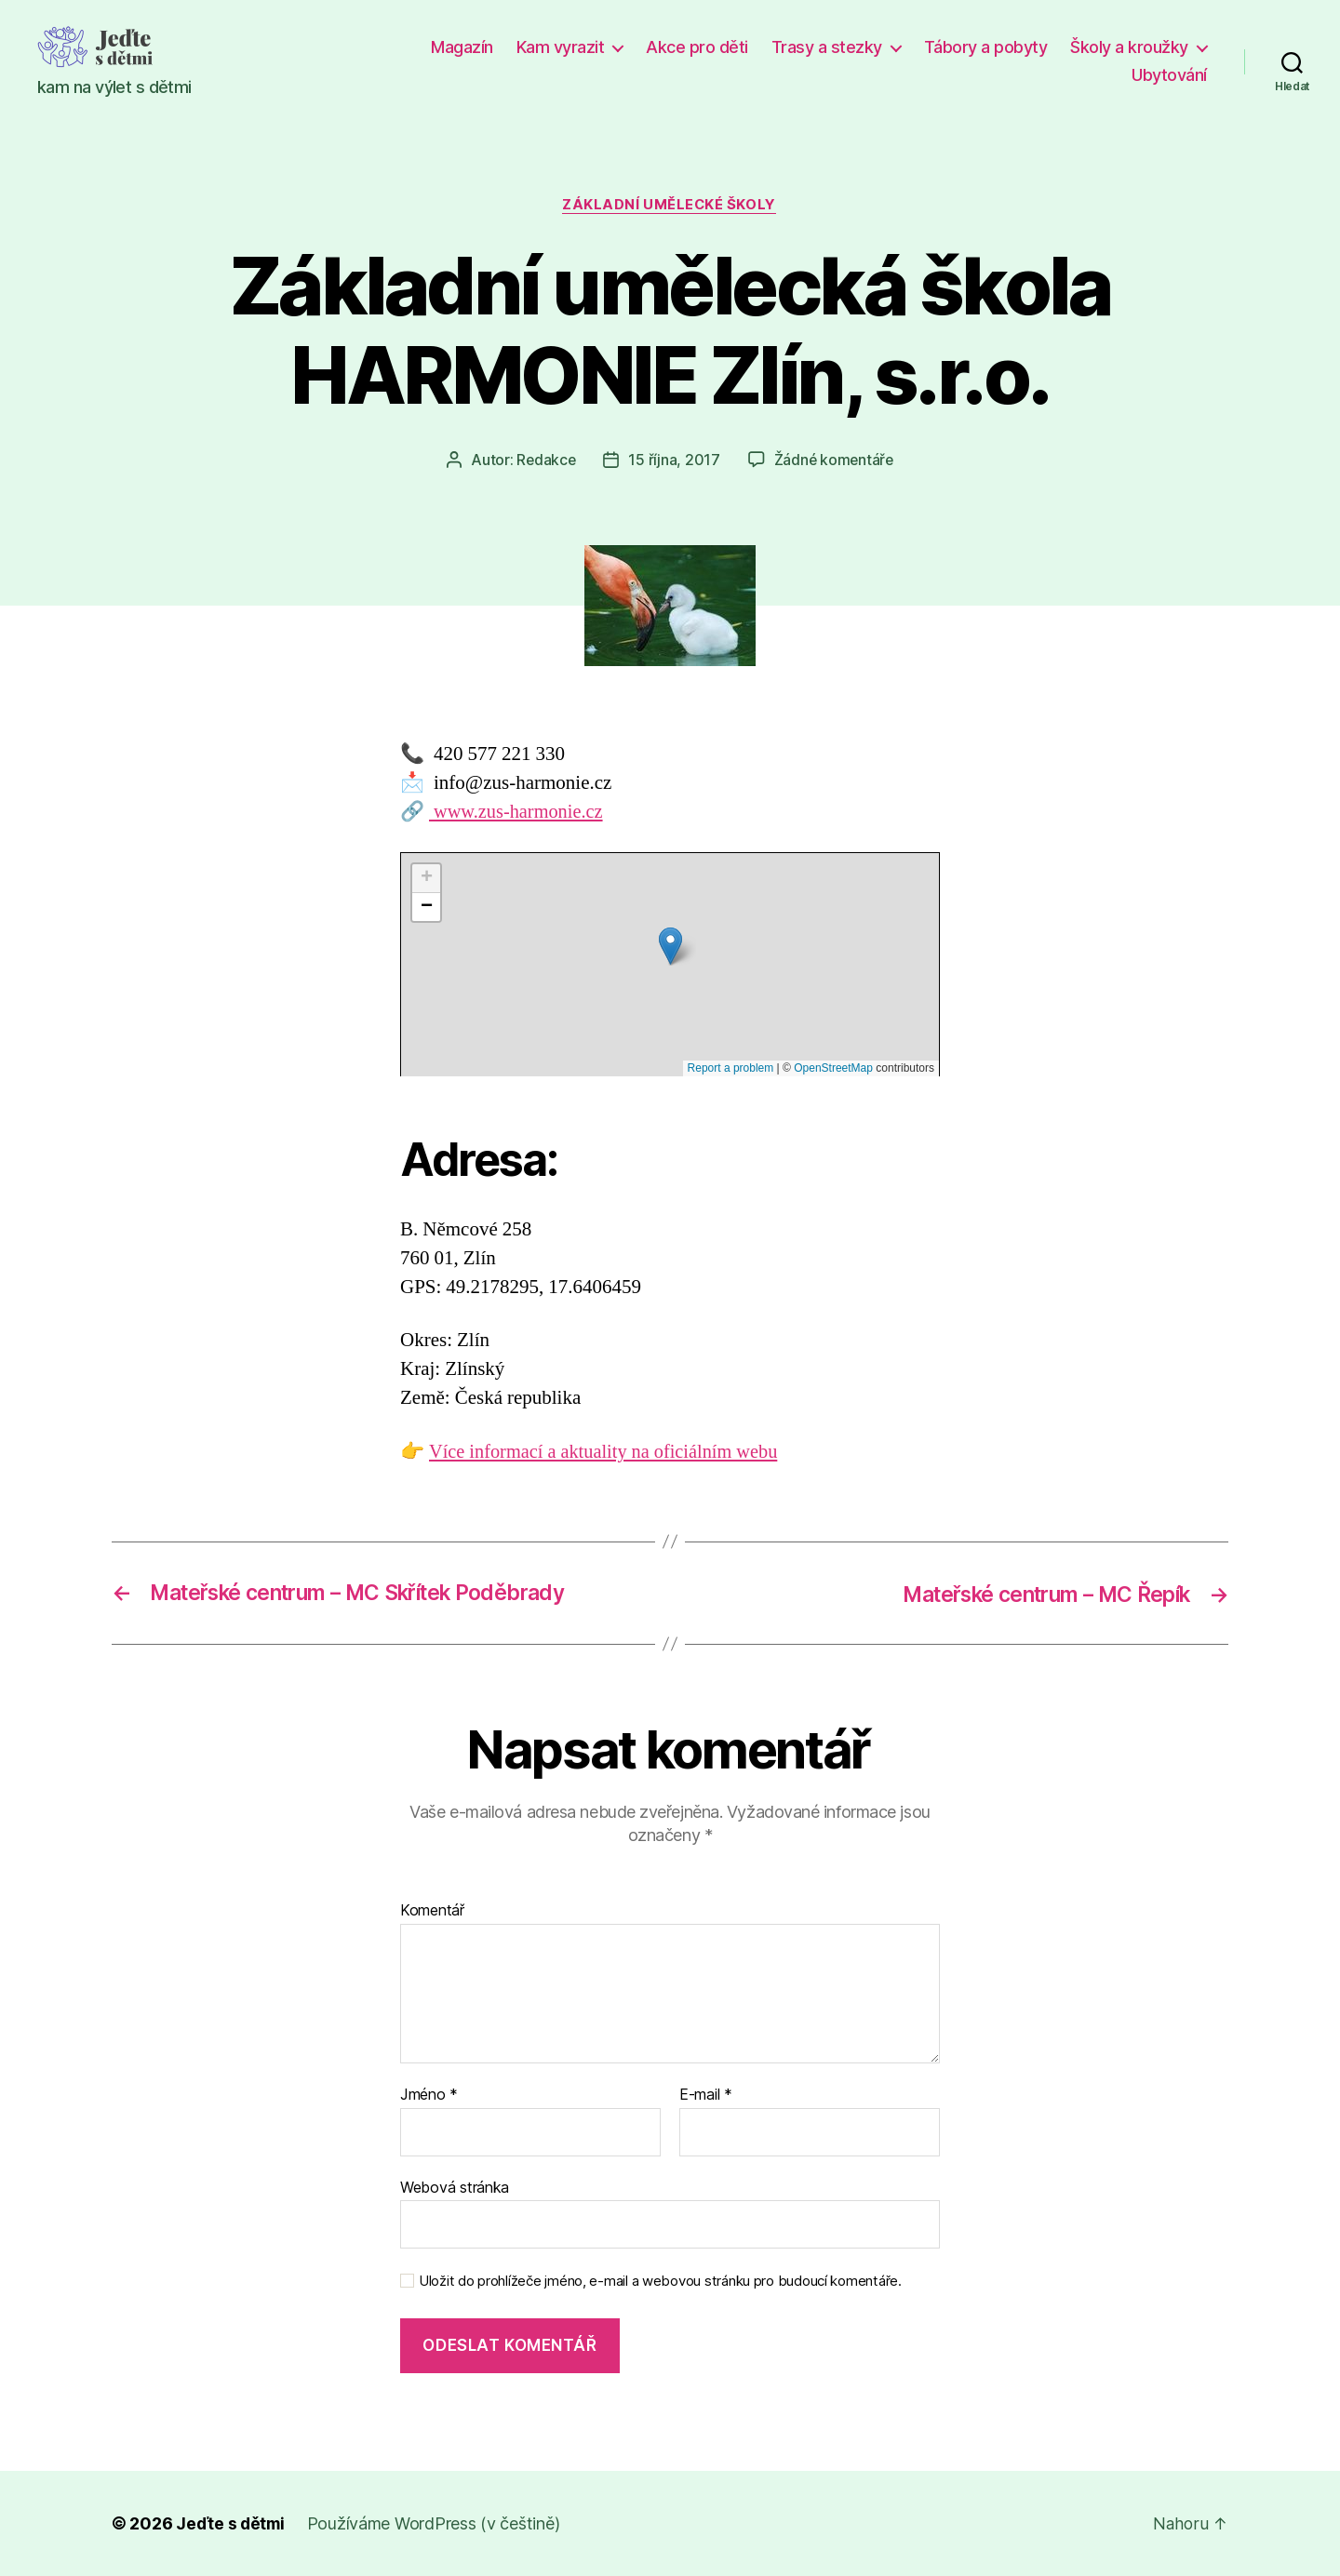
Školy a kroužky (1129, 47)
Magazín (462, 47)
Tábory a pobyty (986, 47)
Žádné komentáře (834, 460)
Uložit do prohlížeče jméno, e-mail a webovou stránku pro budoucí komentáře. (660, 2282)
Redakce (545, 460)
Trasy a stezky (826, 47)
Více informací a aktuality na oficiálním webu (608, 1451)
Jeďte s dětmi (232, 2523)
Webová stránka (454, 2187)
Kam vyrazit (560, 47)
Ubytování (1169, 75)
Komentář (432, 1911)
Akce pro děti (697, 47)
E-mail (705, 2095)
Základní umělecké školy (670, 205)
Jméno (429, 2095)
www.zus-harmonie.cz (519, 812)
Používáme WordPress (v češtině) (436, 2523)
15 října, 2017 (673, 460)
